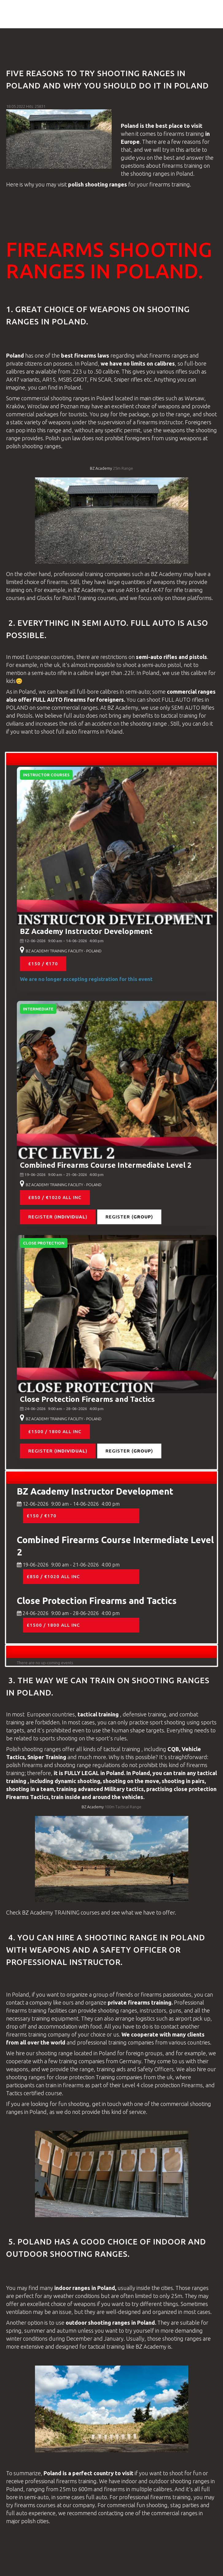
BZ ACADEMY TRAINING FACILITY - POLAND (64, 951)
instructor (95, 1962)
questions (133, 166)
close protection (195, 1789)
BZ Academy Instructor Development (86, 931)
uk (57, 665)
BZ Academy (101, 468)
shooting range (149, 723)
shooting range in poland (145, 1937)
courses (15, 598)
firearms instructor (160, 422)
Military (114, 1789)
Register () (57, 1216)
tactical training (180, 715)
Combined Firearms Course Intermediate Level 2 (106, 1165)
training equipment (55, 2018)
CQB (173, 1749)
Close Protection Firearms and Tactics (87, 1399)
